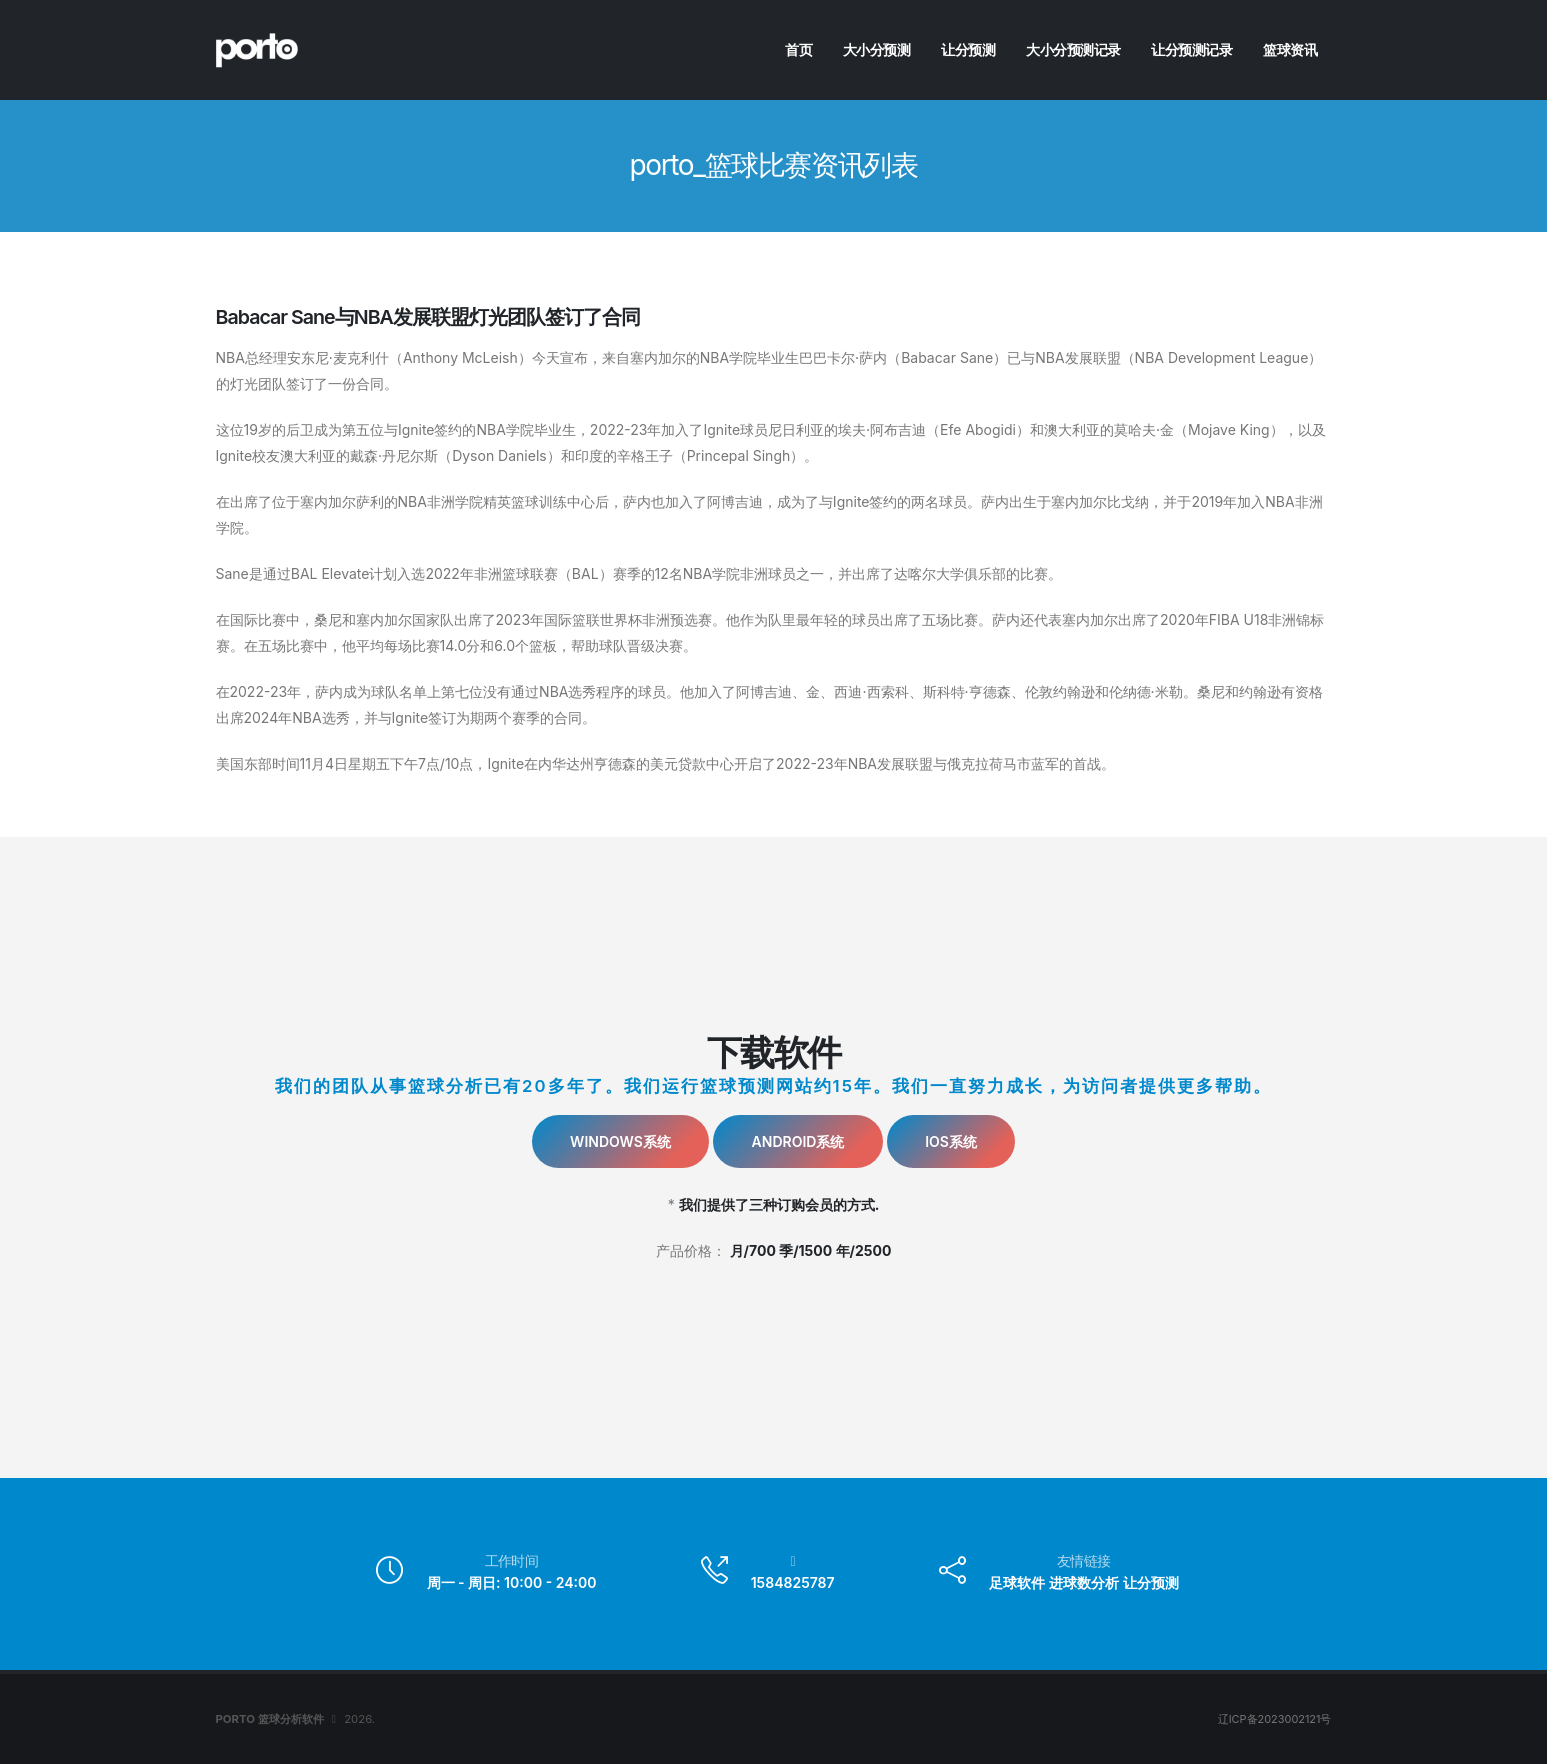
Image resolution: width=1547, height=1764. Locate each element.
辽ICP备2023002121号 (1273, 1719)
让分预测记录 (1191, 49)
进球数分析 (1084, 1582)
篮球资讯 (1290, 49)
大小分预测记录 (1073, 49)
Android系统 (798, 1141)
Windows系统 (620, 1141)
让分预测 (968, 49)
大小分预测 (877, 49)
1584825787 (793, 1582)
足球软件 (1017, 1582)
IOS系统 (951, 1141)
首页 (798, 49)
